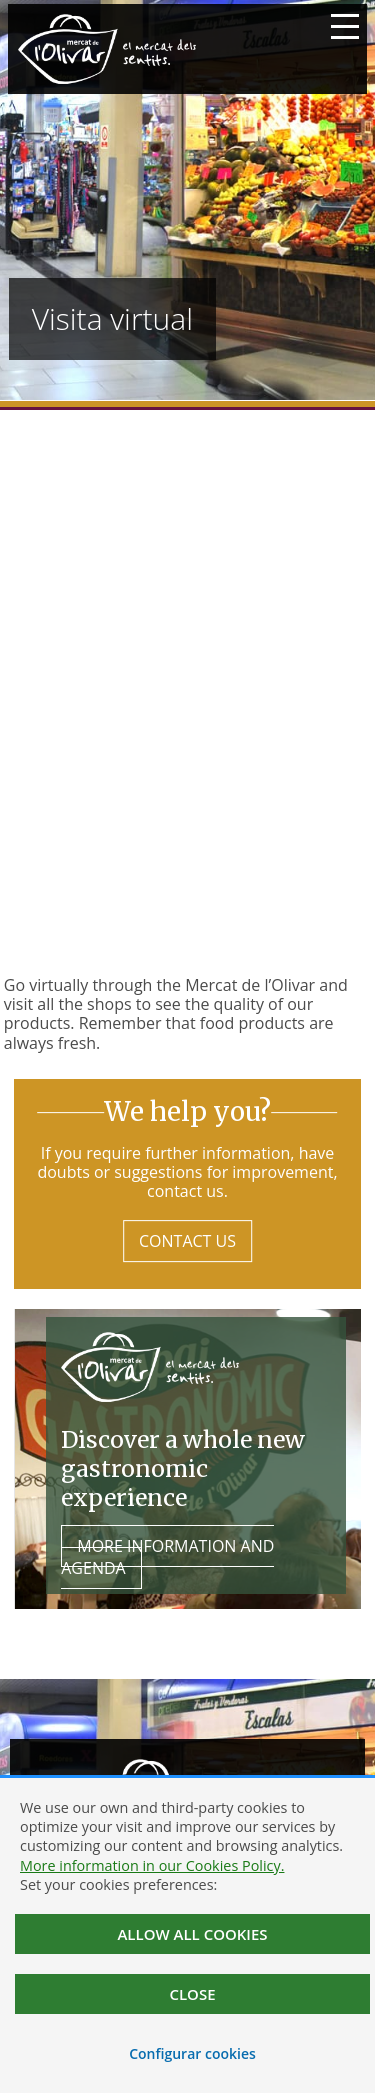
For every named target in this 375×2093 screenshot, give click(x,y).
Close (192, 1994)
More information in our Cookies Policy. (152, 1865)
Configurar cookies (192, 2053)
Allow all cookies (192, 1934)
